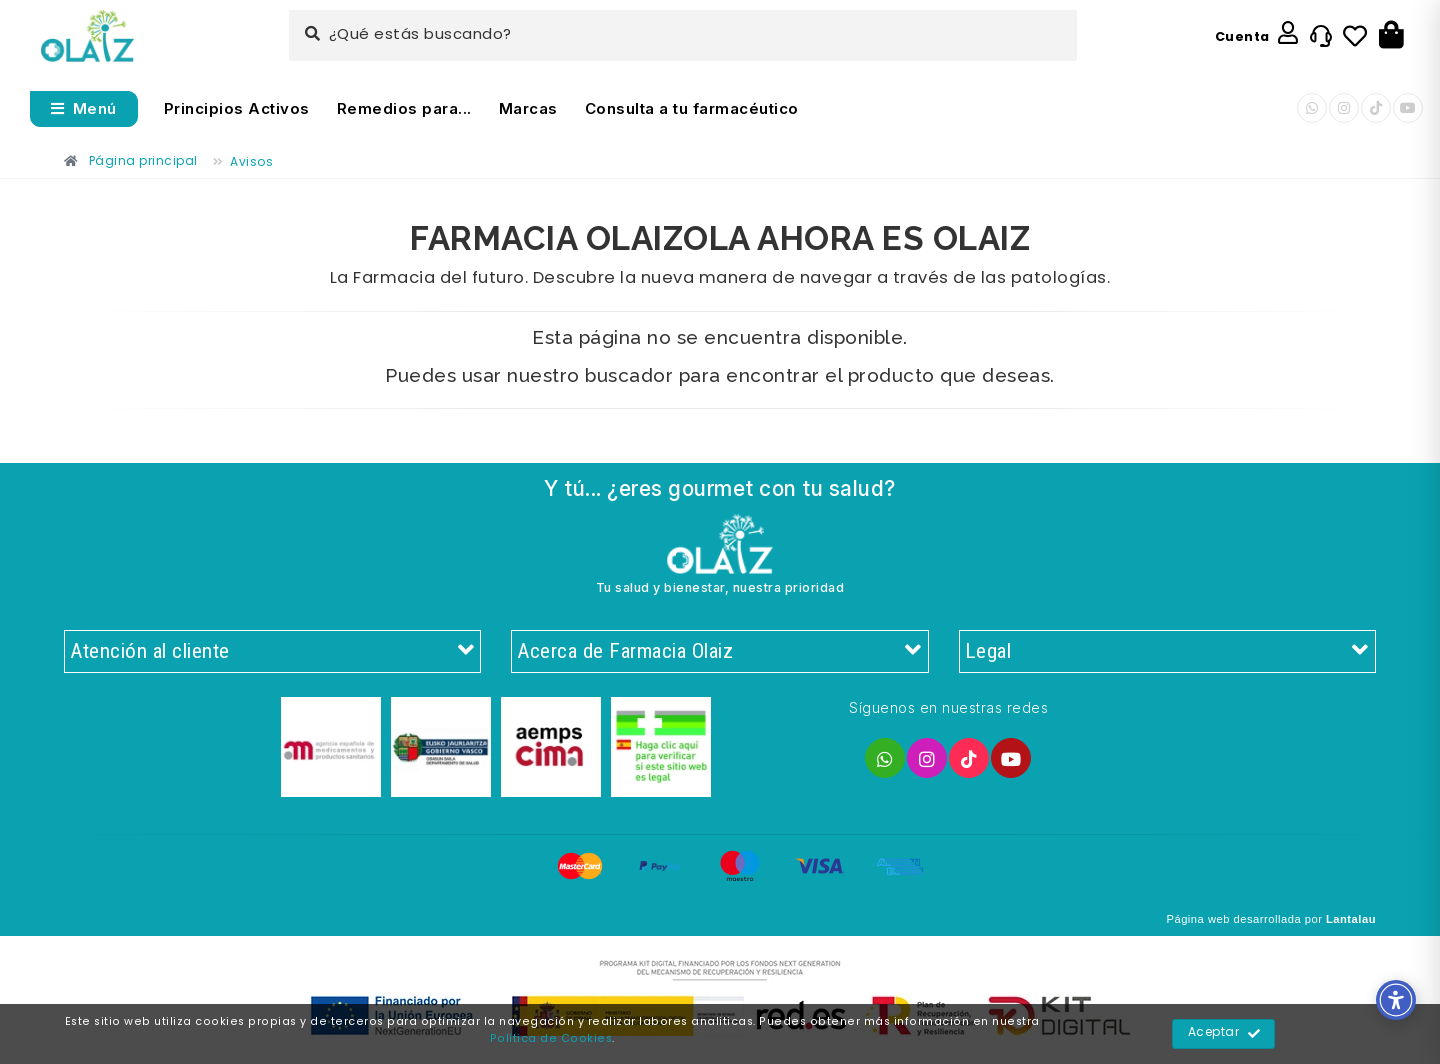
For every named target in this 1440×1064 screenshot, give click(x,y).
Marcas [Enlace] (528, 108)
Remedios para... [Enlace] (404, 108)
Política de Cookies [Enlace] (551, 1039)
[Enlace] (87, 36)
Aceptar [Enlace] (1224, 1034)
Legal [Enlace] (1167, 652)
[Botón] (1391, 36)
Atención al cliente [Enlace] (272, 652)
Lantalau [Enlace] (1351, 919)
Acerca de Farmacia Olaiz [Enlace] (719, 652)
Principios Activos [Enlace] (237, 108)
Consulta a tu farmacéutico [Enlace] (692, 108)
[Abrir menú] (84, 109)
